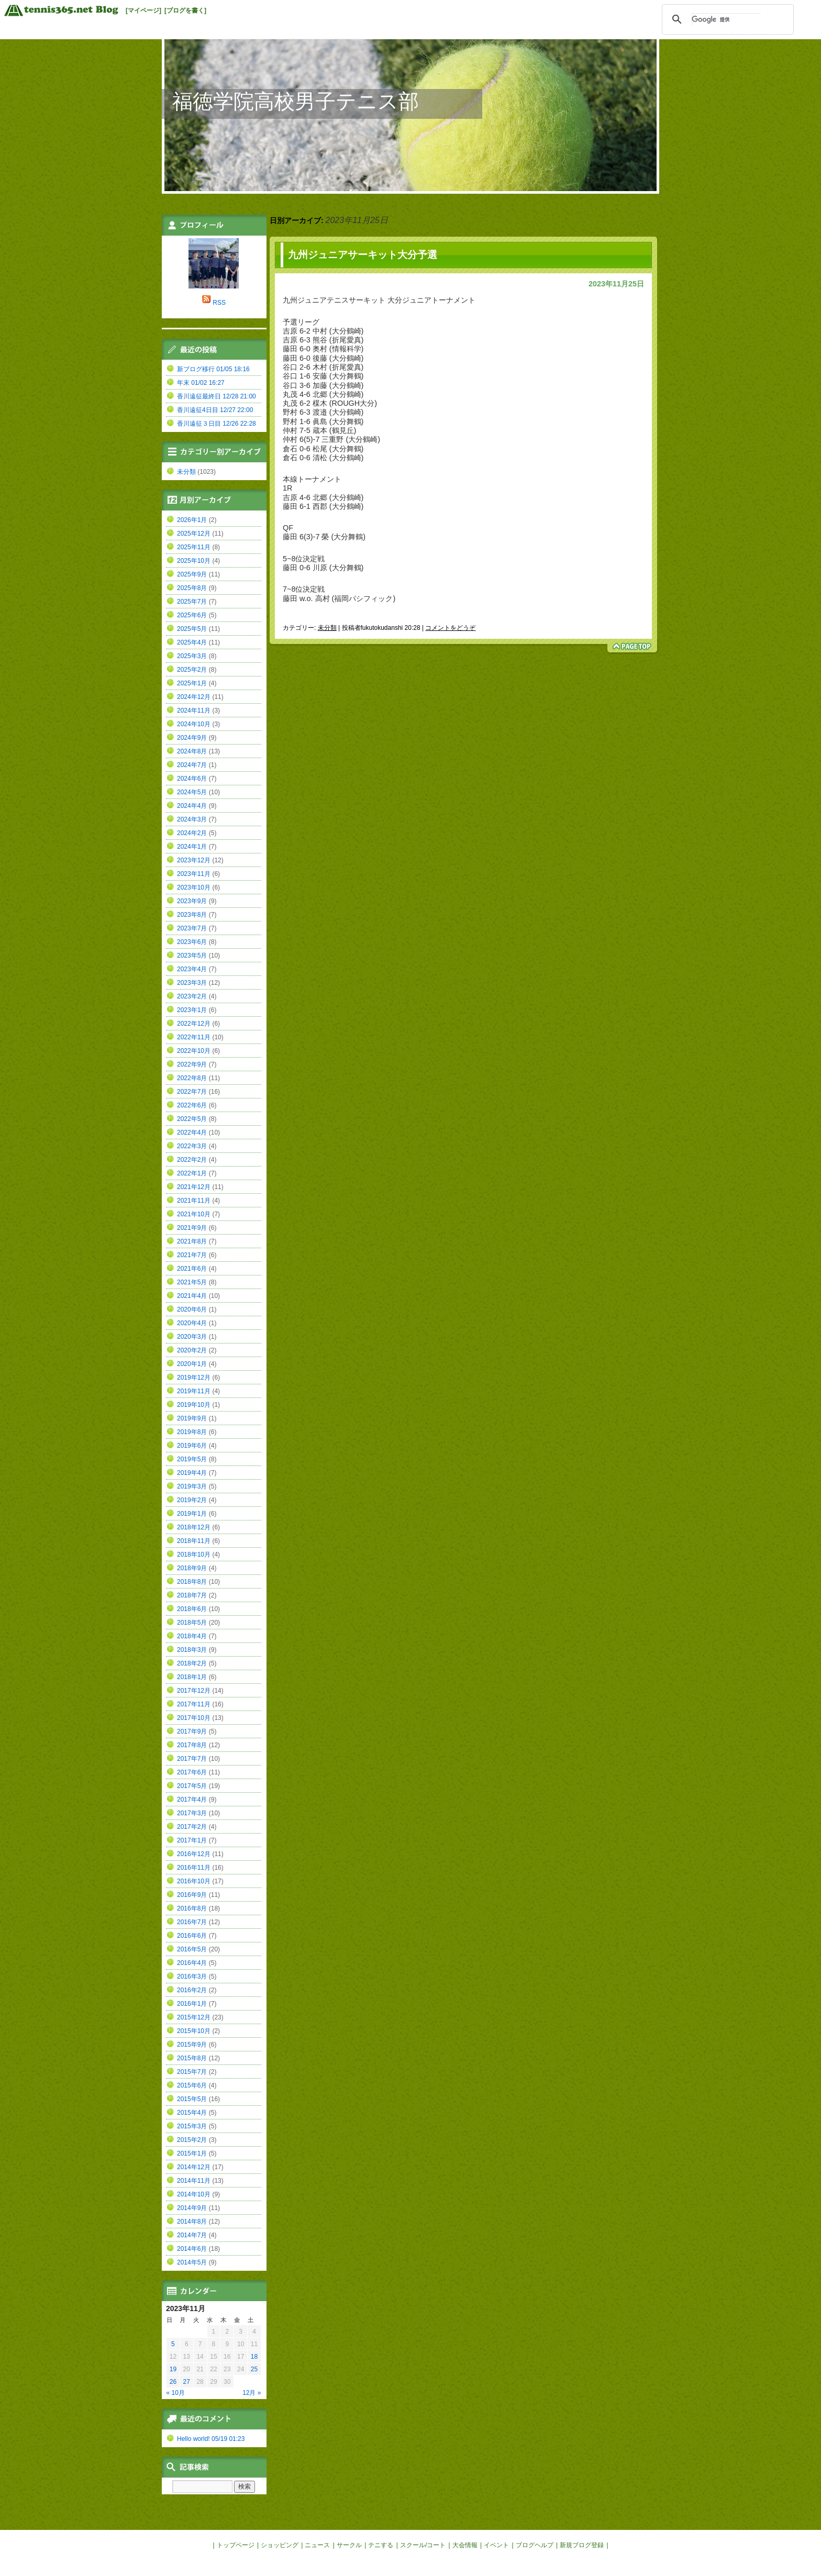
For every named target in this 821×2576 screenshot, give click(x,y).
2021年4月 (192, 1296)
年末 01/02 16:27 (201, 382)
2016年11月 (193, 1867)
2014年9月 (192, 2208)
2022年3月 (192, 1146)
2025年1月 (192, 683)
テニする (380, 2545)
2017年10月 (193, 1718)
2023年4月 (192, 969)
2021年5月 (192, 1282)
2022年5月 (192, 1119)
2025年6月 (192, 615)
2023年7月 (192, 928)
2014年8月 (192, 2221)
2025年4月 (192, 642)
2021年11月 (193, 1200)
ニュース (317, 2545)
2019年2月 (192, 1500)
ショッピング (279, 2545)
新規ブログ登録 (582, 2545)
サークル (349, 2545)
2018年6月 (192, 1609)
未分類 (327, 627)
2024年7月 (192, 765)
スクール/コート (423, 2545)
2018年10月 (193, 1554)
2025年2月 (192, 669)
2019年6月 (192, 1445)
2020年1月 (192, 1364)
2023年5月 (192, 955)
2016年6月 (192, 1935)
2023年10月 (193, 887)
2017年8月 (192, 1745)
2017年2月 (192, 1826)
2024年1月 (192, 846)
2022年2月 (192, 1159)
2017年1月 (192, 1840)
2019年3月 (192, 1486)
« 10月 (176, 2392)
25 (254, 2369)
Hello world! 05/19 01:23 (211, 2438)
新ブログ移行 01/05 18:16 (213, 369)
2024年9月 (192, 737)
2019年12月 (193, 1377)
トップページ (235, 2545)
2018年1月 (192, 1677)
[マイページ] (143, 10)
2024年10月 (193, 724)
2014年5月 (192, 2262)
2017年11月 (193, 1704)
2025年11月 (193, 547)
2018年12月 (193, 1527)
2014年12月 (193, 2167)
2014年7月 (192, 2235)
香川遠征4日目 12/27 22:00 (215, 410)
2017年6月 (192, 1772)
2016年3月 (192, 1976)
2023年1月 (192, 1010)
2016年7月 (192, 1922)
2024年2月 (192, 833)
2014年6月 (192, 2248)
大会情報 (465, 2545)
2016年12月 (193, 1854)
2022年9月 (192, 1064)
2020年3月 (192, 1336)
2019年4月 (192, 1472)
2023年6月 (192, 942)
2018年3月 (192, 1649)
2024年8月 (192, 751)
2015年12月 (193, 2017)
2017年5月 (192, 1786)
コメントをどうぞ (450, 627)
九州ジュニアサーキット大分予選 (362, 254)
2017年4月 (192, 1799)
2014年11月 (193, 2180)
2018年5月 (192, 1622)
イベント (496, 2545)
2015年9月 (192, 2044)
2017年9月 (192, 1731)
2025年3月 (192, 656)
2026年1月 (192, 520)
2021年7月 (192, 1255)
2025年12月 (193, 533)
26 (173, 2381)
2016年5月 (192, 1949)
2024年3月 (192, 819)
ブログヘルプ (534, 2545)
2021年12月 (193, 1187)
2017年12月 (193, 1690)
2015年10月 (193, 2031)
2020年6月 (192, 1309)
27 (186, 2381)
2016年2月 (192, 1990)
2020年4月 (192, 1323)
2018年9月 (192, 1568)
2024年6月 (192, 778)
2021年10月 (193, 1214)
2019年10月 (193, 1404)
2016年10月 (193, 1881)
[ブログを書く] (185, 10)
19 (173, 2369)
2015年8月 (192, 2058)
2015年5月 (192, 2099)
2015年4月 (192, 2112)
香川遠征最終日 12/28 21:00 (216, 396)
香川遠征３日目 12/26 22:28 (216, 423)
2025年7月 (192, 601)
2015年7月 (192, 2071)
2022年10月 (193, 1050)
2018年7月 (192, 1595)
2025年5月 (192, 628)
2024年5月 (192, 792)
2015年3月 (192, 2126)
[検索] (726, 19)
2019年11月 (193, 1391)
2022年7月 (192, 1091)
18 (254, 2356)
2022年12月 (193, 1023)
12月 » (251, 2392)
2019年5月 (192, 1459)
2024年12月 (193, 697)
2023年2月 (192, 996)
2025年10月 (193, 560)
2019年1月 (192, 1513)
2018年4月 (192, 1636)
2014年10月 (193, 2194)
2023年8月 (192, 914)
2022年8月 (192, 1078)
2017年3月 (192, 1813)
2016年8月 (192, 1908)
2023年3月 (192, 982)
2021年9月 (192, 1227)
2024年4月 (192, 805)
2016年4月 (192, 1963)
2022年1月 (192, 1173)
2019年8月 (192, 1432)
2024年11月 (193, 710)
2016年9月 (192, 1894)
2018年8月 (192, 1581)
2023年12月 (193, 860)
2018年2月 (192, 1663)
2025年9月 (192, 574)
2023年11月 (193, 874)
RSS (219, 302)
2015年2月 (192, 2140)
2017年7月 (192, 1758)
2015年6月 (192, 2085)
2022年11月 (193, 1037)
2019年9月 (192, 1418)
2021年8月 (192, 1241)
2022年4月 (192, 1132)
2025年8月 (192, 588)
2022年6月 (192, 1105)
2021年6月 (192, 1268)
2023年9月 (192, 901)
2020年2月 (192, 1350)
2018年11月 (193, 1541)
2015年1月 (192, 2153)
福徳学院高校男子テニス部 (295, 101)
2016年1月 (192, 2003)
